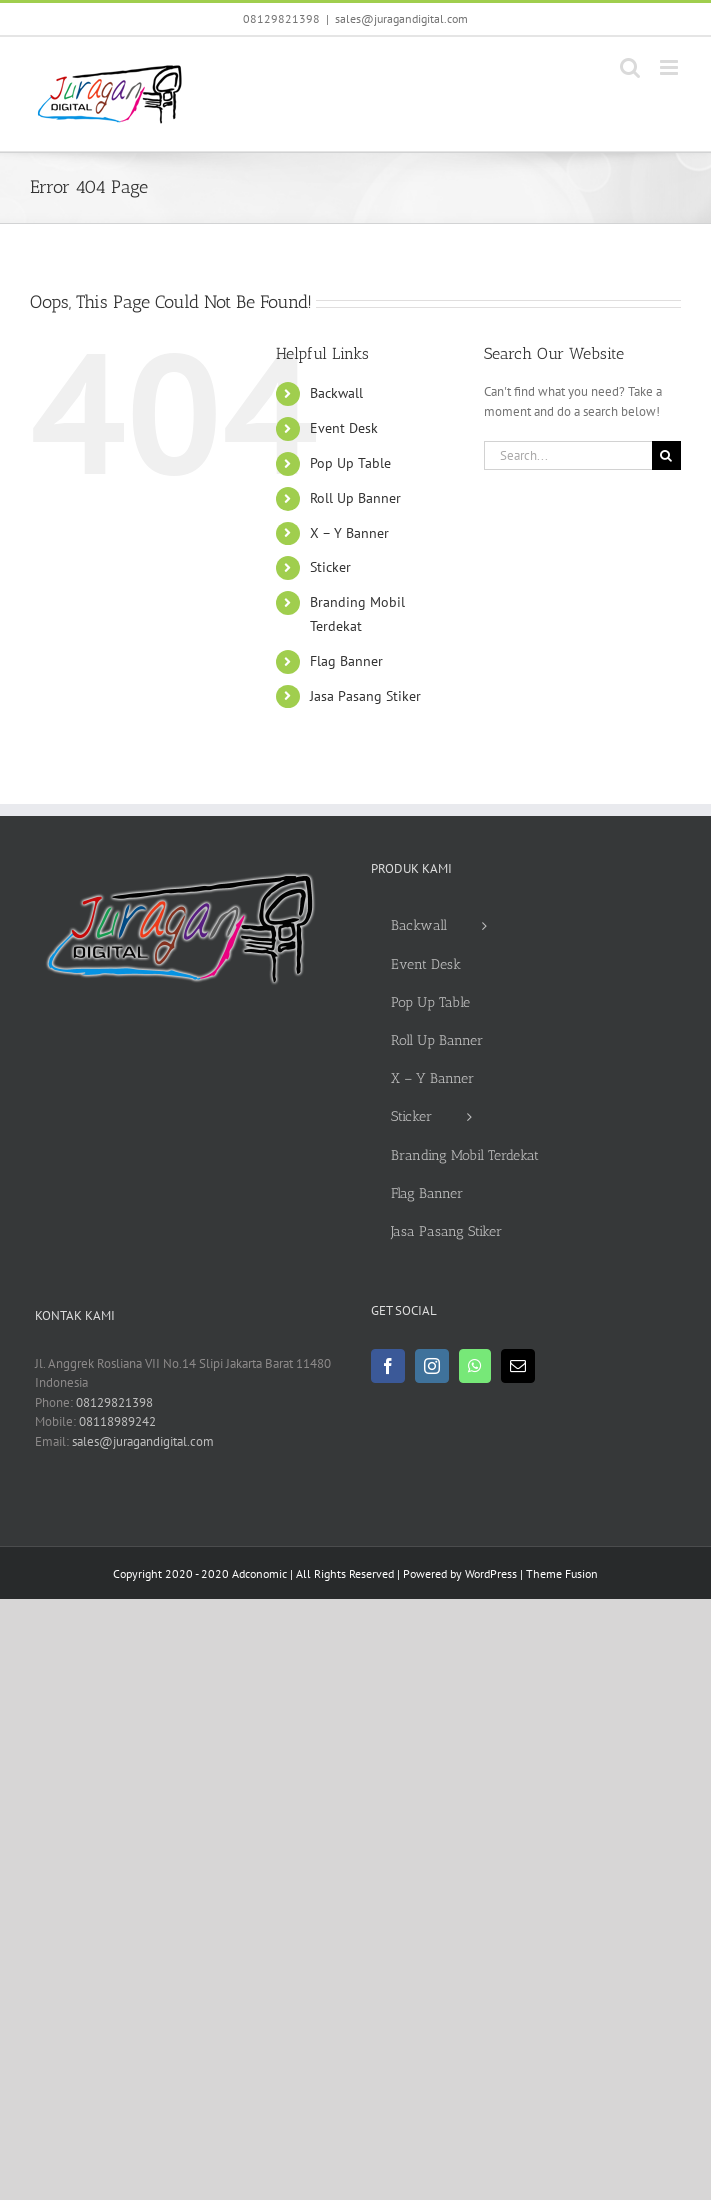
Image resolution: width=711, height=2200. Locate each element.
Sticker (330, 567)
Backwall (336, 393)
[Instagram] (432, 1366)
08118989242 (117, 1421)
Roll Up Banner (355, 498)
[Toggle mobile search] (630, 67)
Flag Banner (346, 661)
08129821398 (281, 18)
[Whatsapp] (475, 1366)
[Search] (666, 455)
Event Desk (344, 428)
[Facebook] (388, 1366)
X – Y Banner (349, 533)
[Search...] (568, 455)
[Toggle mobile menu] (670, 67)
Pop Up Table (350, 463)
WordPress (491, 1573)
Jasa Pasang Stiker (365, 696)
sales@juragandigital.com (401, 18)
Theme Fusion (562, 1573)
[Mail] (518, 1366)
